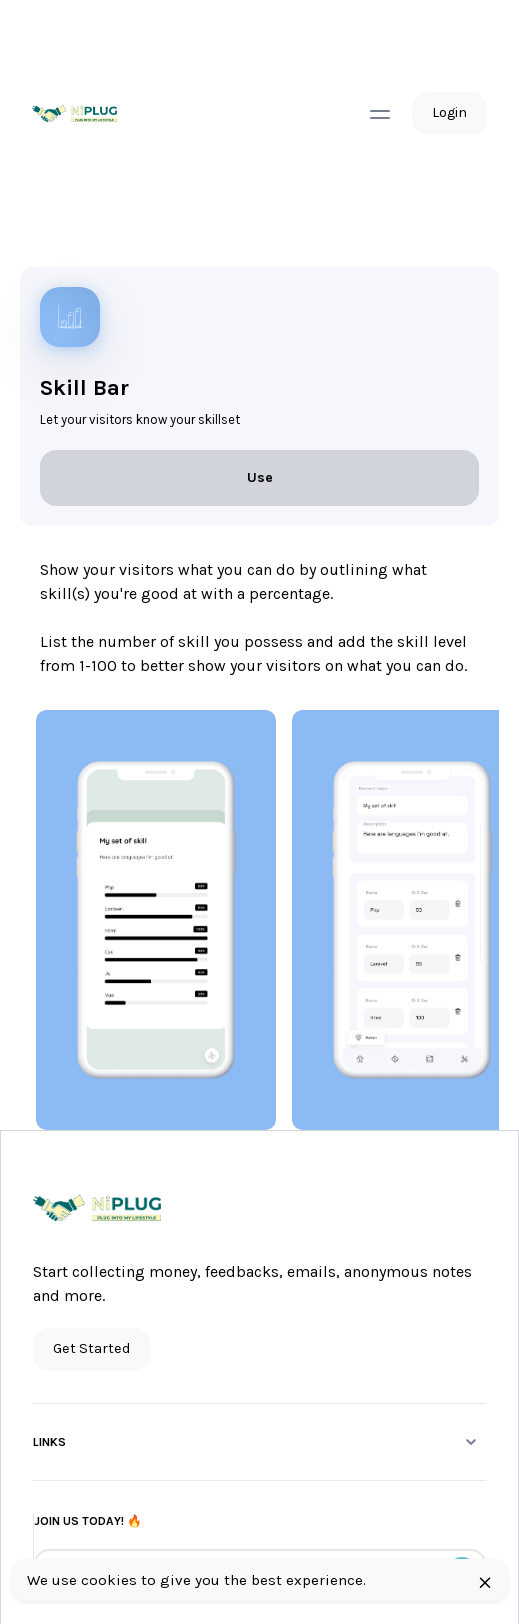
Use (260, 477)
